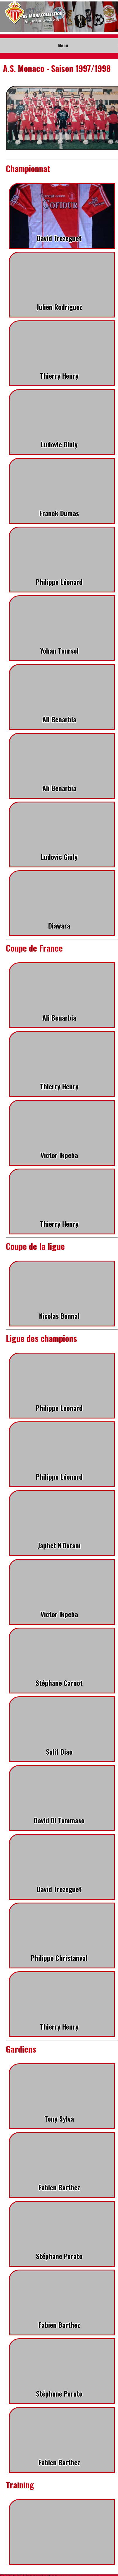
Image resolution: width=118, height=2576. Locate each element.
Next (110, 17)
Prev (7, 17)
